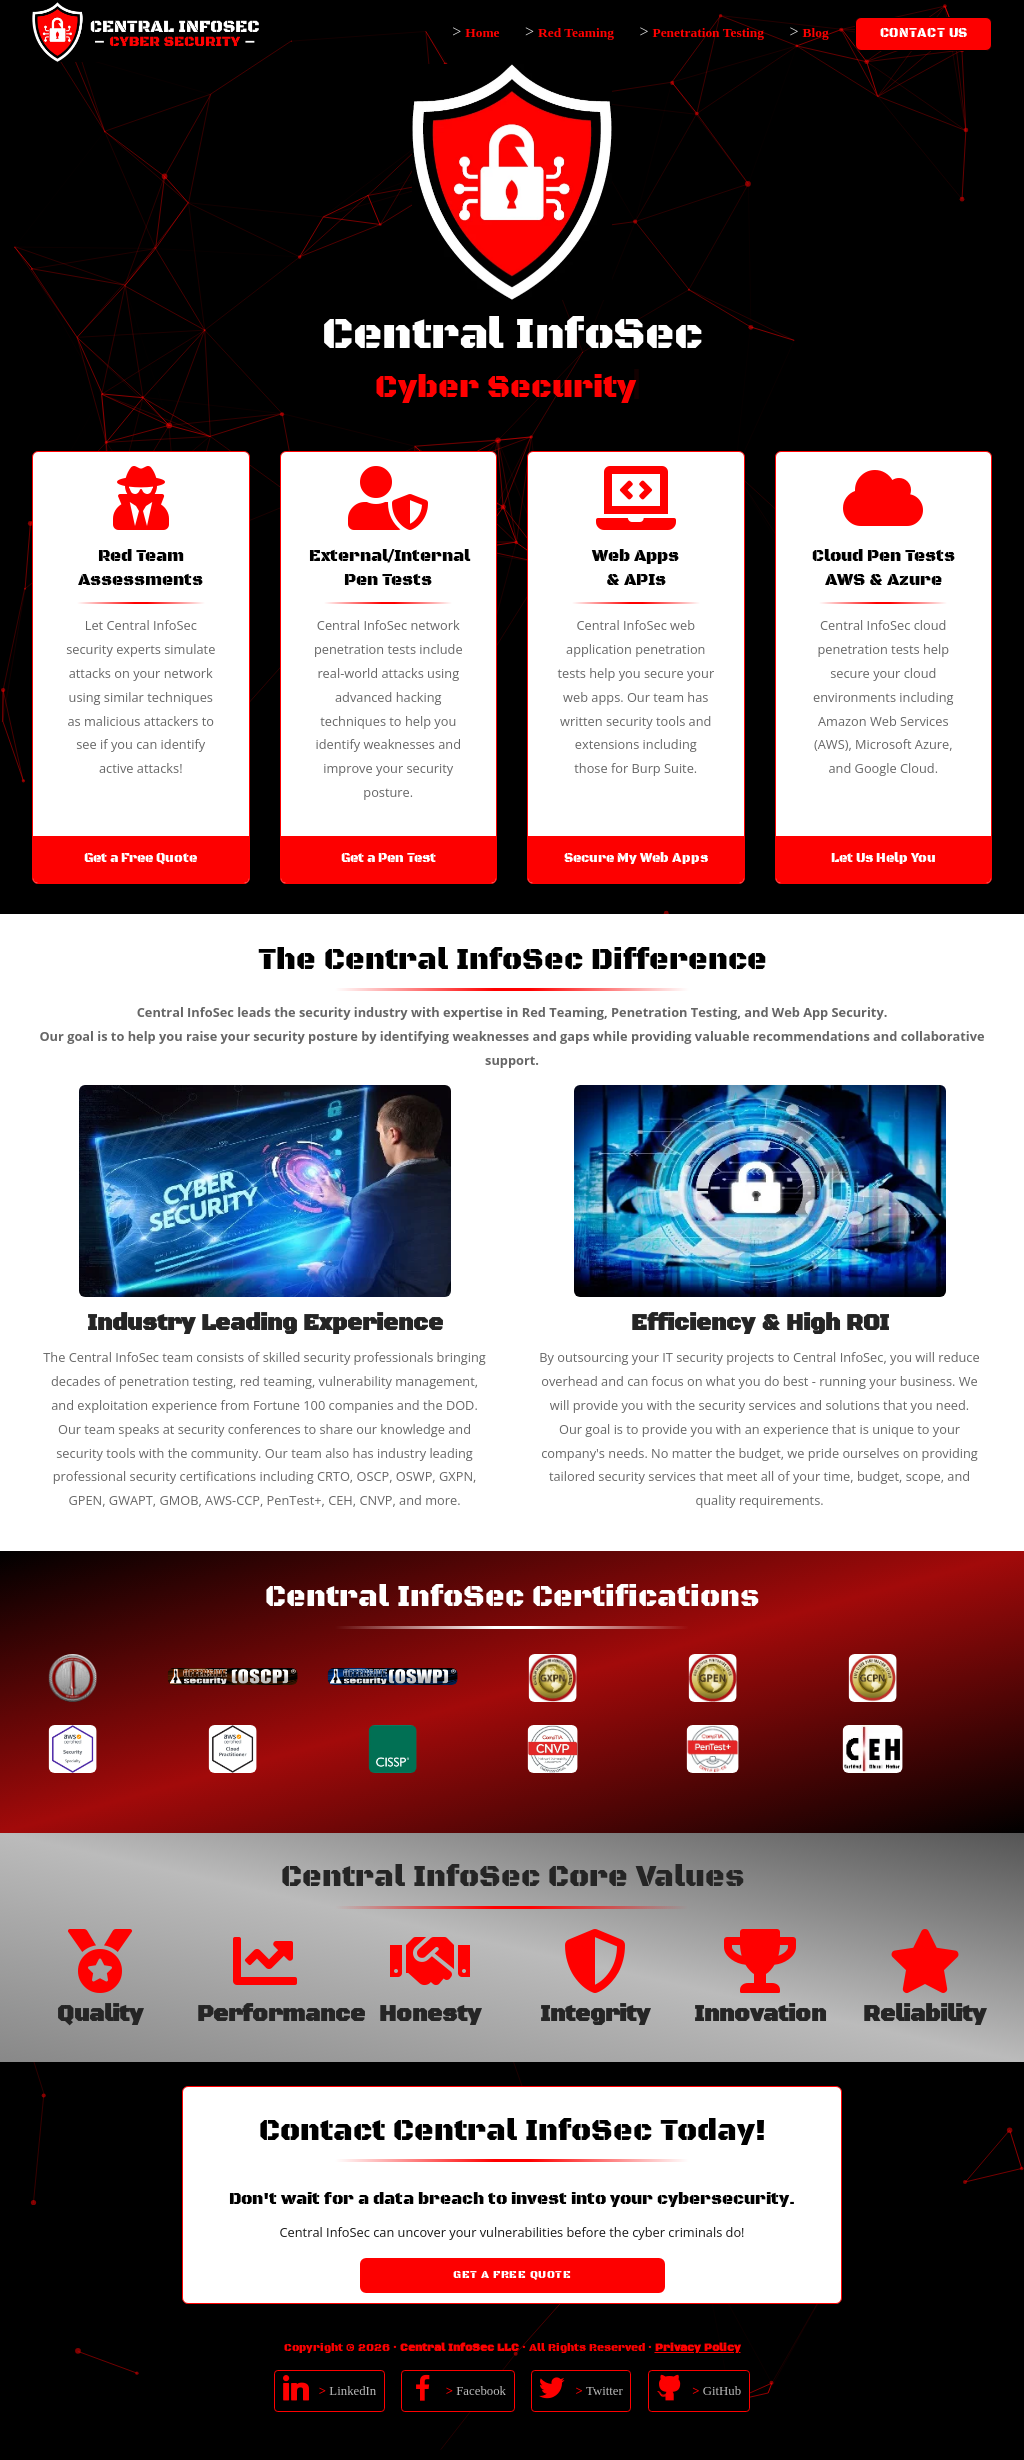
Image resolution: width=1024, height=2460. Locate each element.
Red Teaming (576, 32)
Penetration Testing (708, 32)
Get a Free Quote (512, 2275)
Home (482, 32)
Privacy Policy (698, 2348)
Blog (816, 32)
